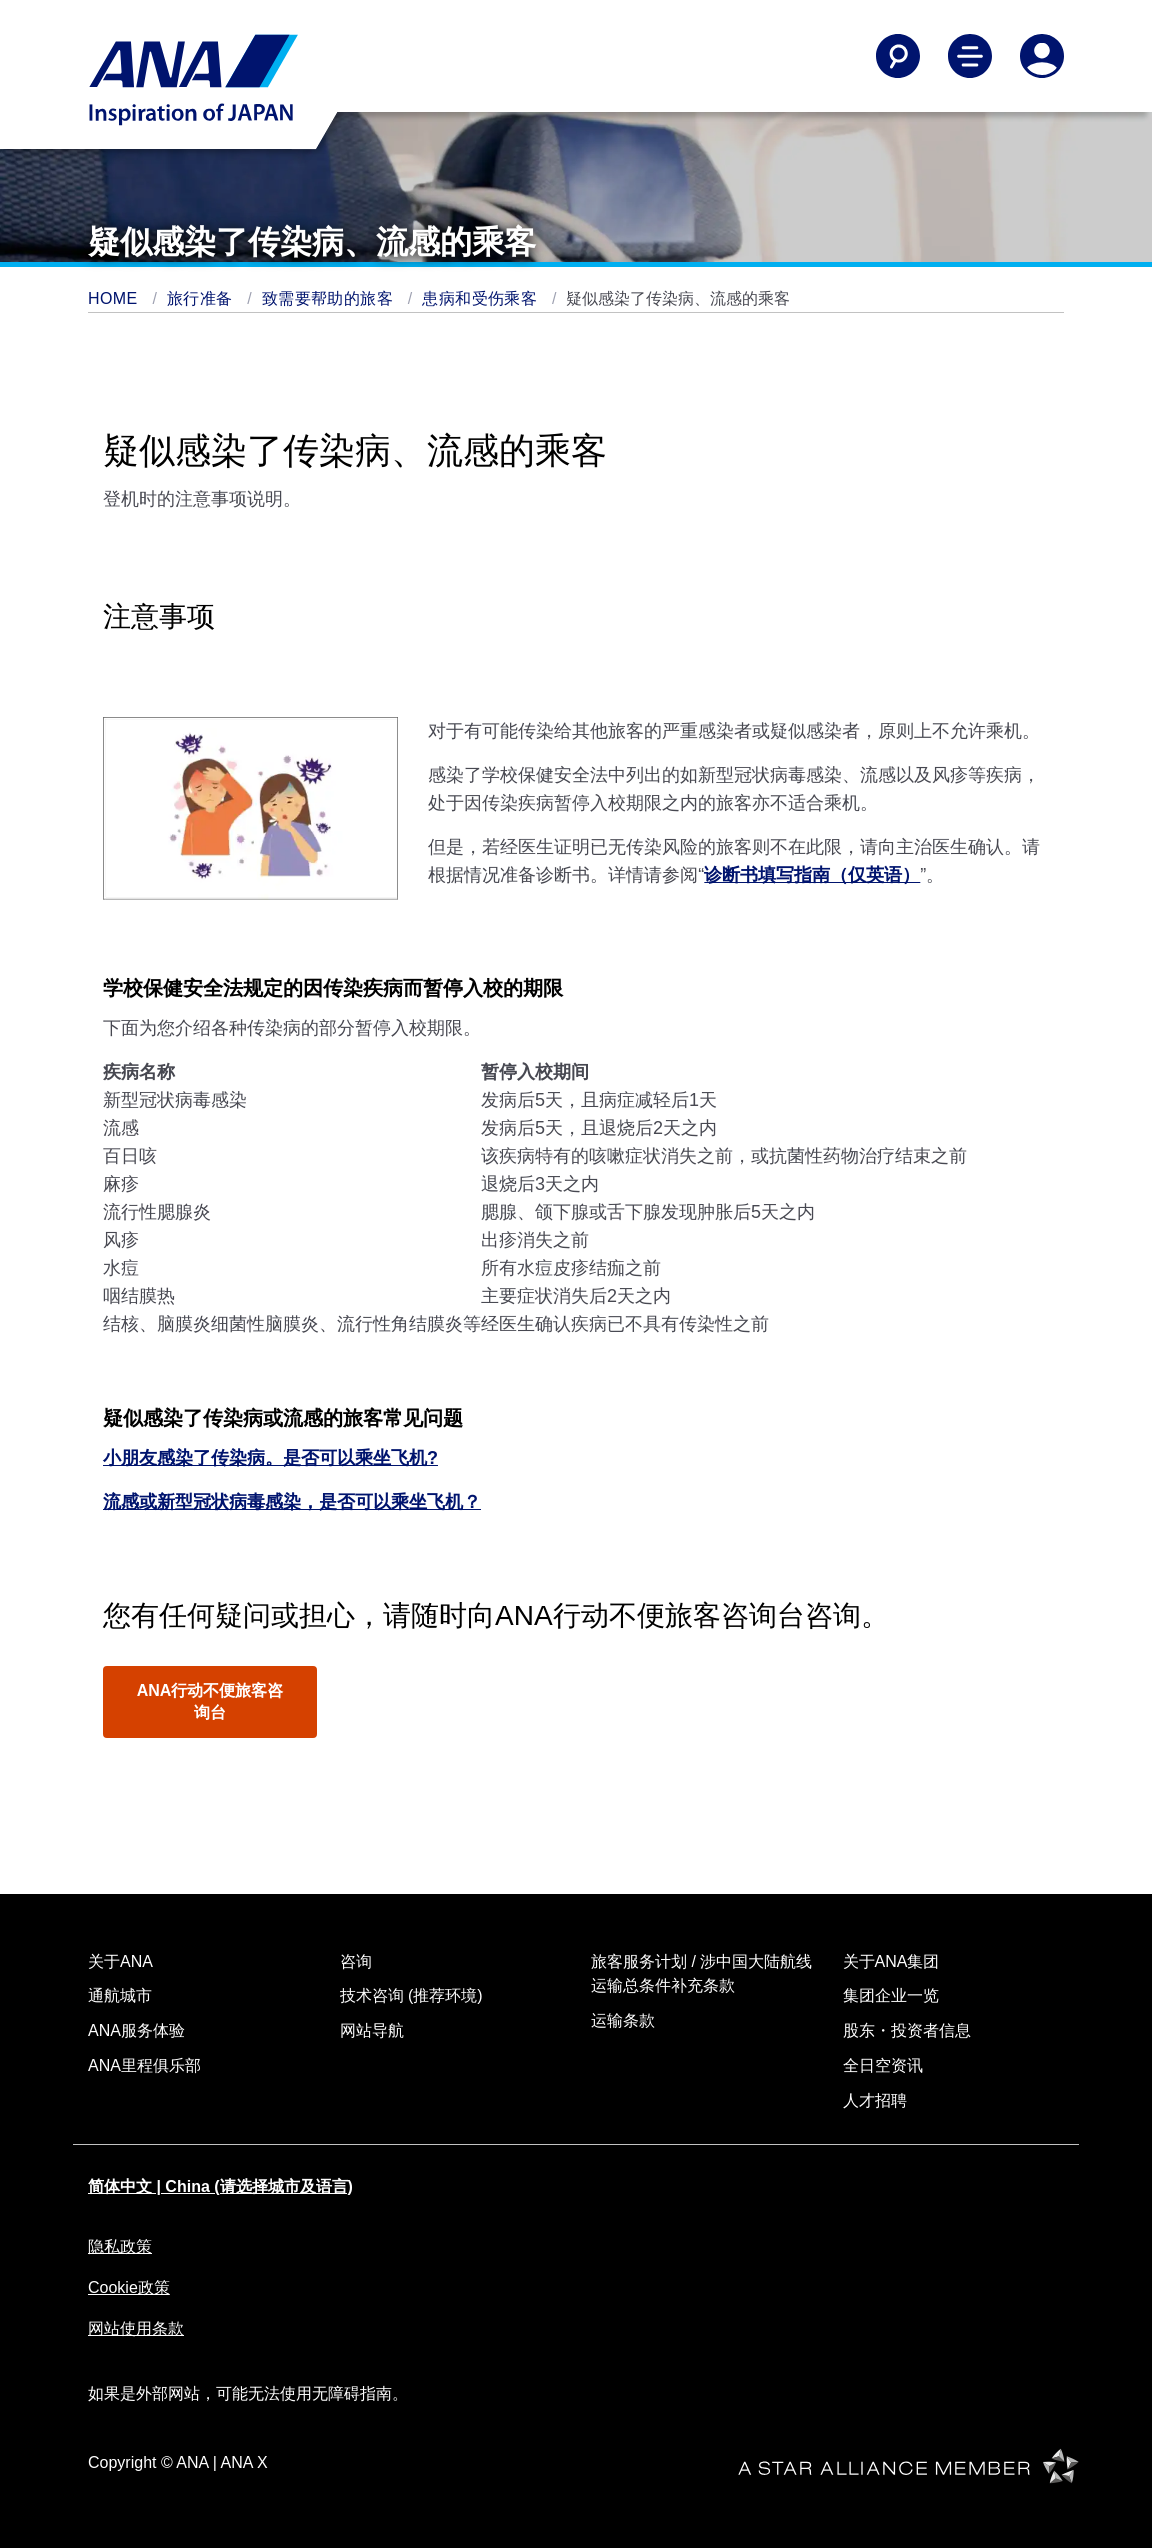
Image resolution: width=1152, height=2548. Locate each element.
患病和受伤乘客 (482, 298)
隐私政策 (120, 2246)
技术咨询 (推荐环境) (411, 1995)
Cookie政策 (129, 2287)
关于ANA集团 (891, 1961)
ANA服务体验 (136, 2030)
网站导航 (372, 2030)
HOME (115, 298)
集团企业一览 (891, 1995)
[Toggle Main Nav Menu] (970, 56)
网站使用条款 (136, 2328)
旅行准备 (202, 298)
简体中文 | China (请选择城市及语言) (220, 2186)
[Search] (898, 56)
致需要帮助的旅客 (330, 298)
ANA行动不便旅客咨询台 (210, 1701)
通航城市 (120, 1995)
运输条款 (623, 2020)
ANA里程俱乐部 (144, 2065)
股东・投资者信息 (907, 2030)
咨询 (356, 1961)
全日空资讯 (883, 2065)
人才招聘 (875, 2100)
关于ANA (120, 1961)
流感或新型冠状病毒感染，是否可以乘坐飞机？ (292, 1502)
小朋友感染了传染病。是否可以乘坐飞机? (270, 1458)
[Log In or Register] (1042, 56)
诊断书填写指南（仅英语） (812, 875)
